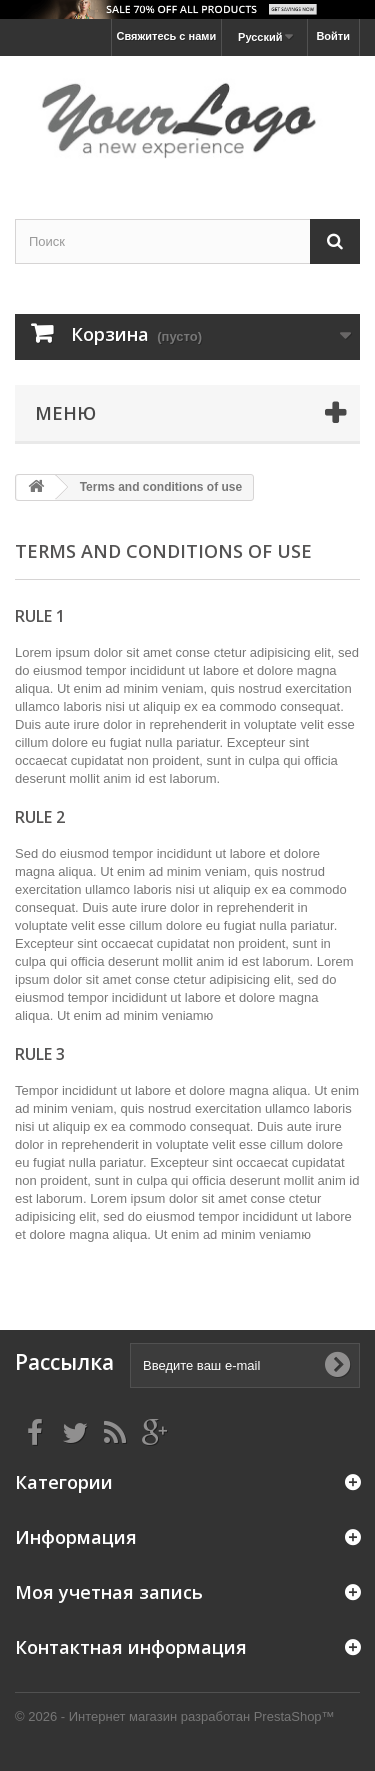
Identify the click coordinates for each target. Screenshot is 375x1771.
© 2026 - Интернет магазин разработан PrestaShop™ (175, 1716)
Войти (333, 36)
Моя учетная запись (109, 1592)
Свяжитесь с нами (167, 36)
